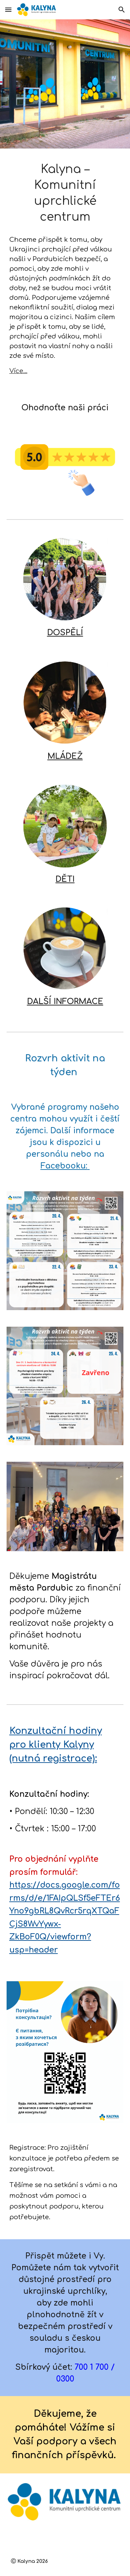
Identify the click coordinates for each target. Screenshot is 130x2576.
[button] (8, 9)
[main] (65, 193)
